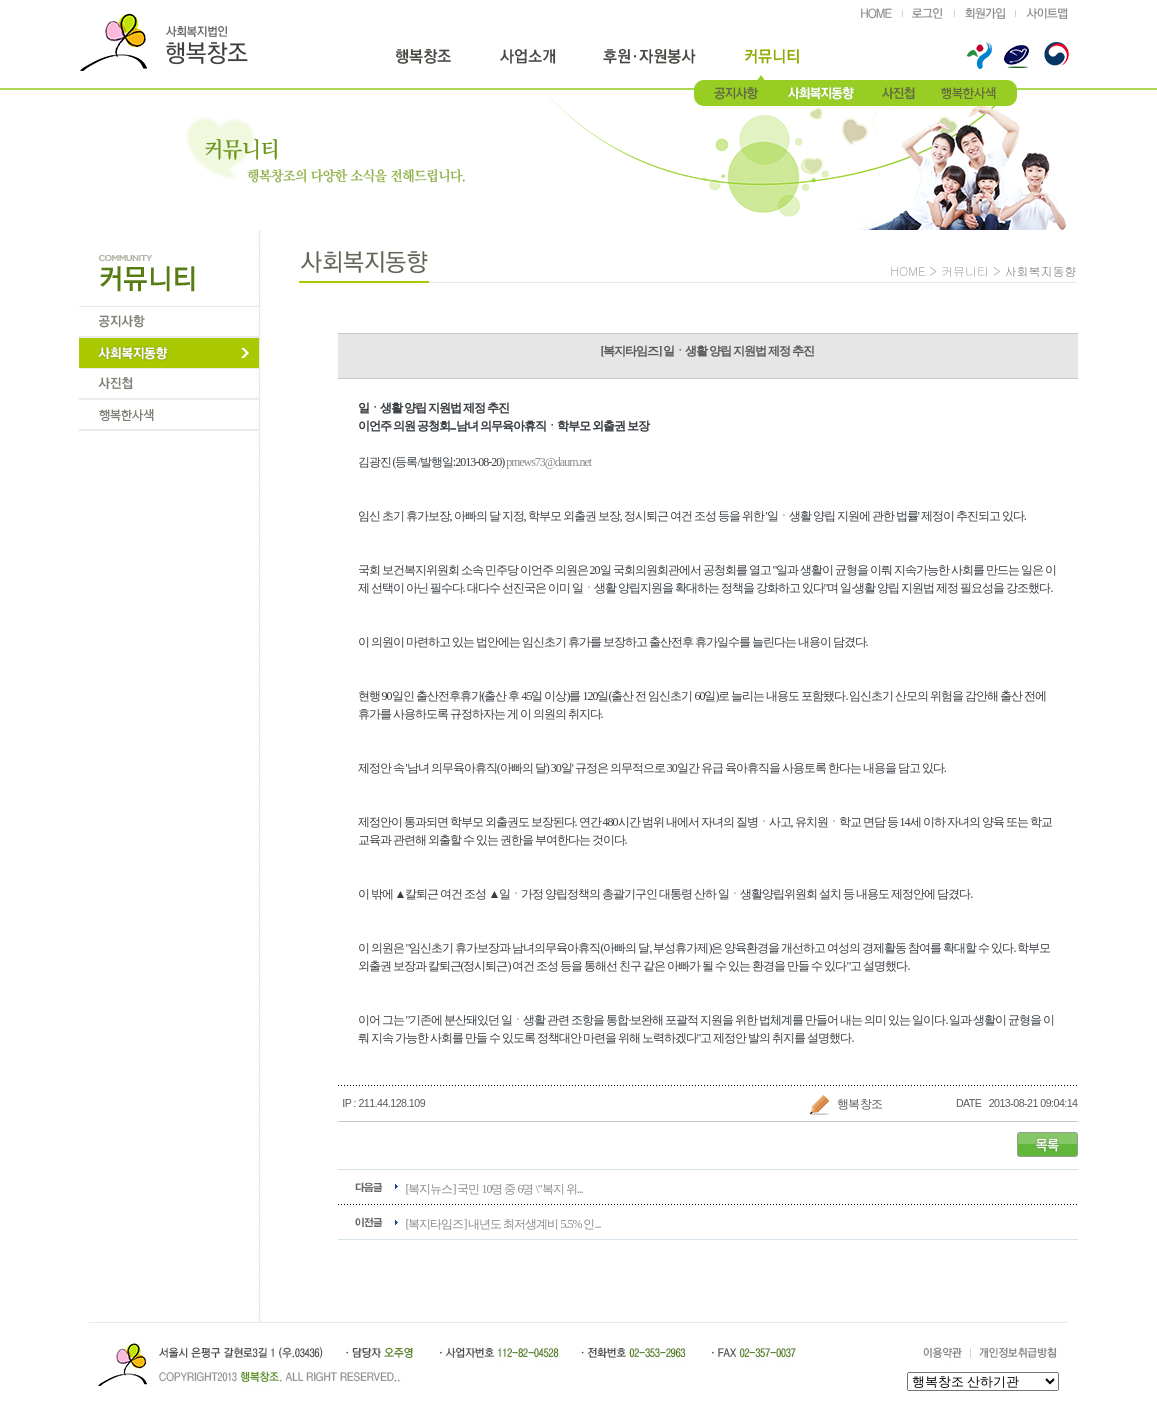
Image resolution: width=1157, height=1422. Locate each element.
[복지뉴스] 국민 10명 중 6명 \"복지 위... (494, 1189)
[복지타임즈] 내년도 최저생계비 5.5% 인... (503, 1224)
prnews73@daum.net (548, 462)
